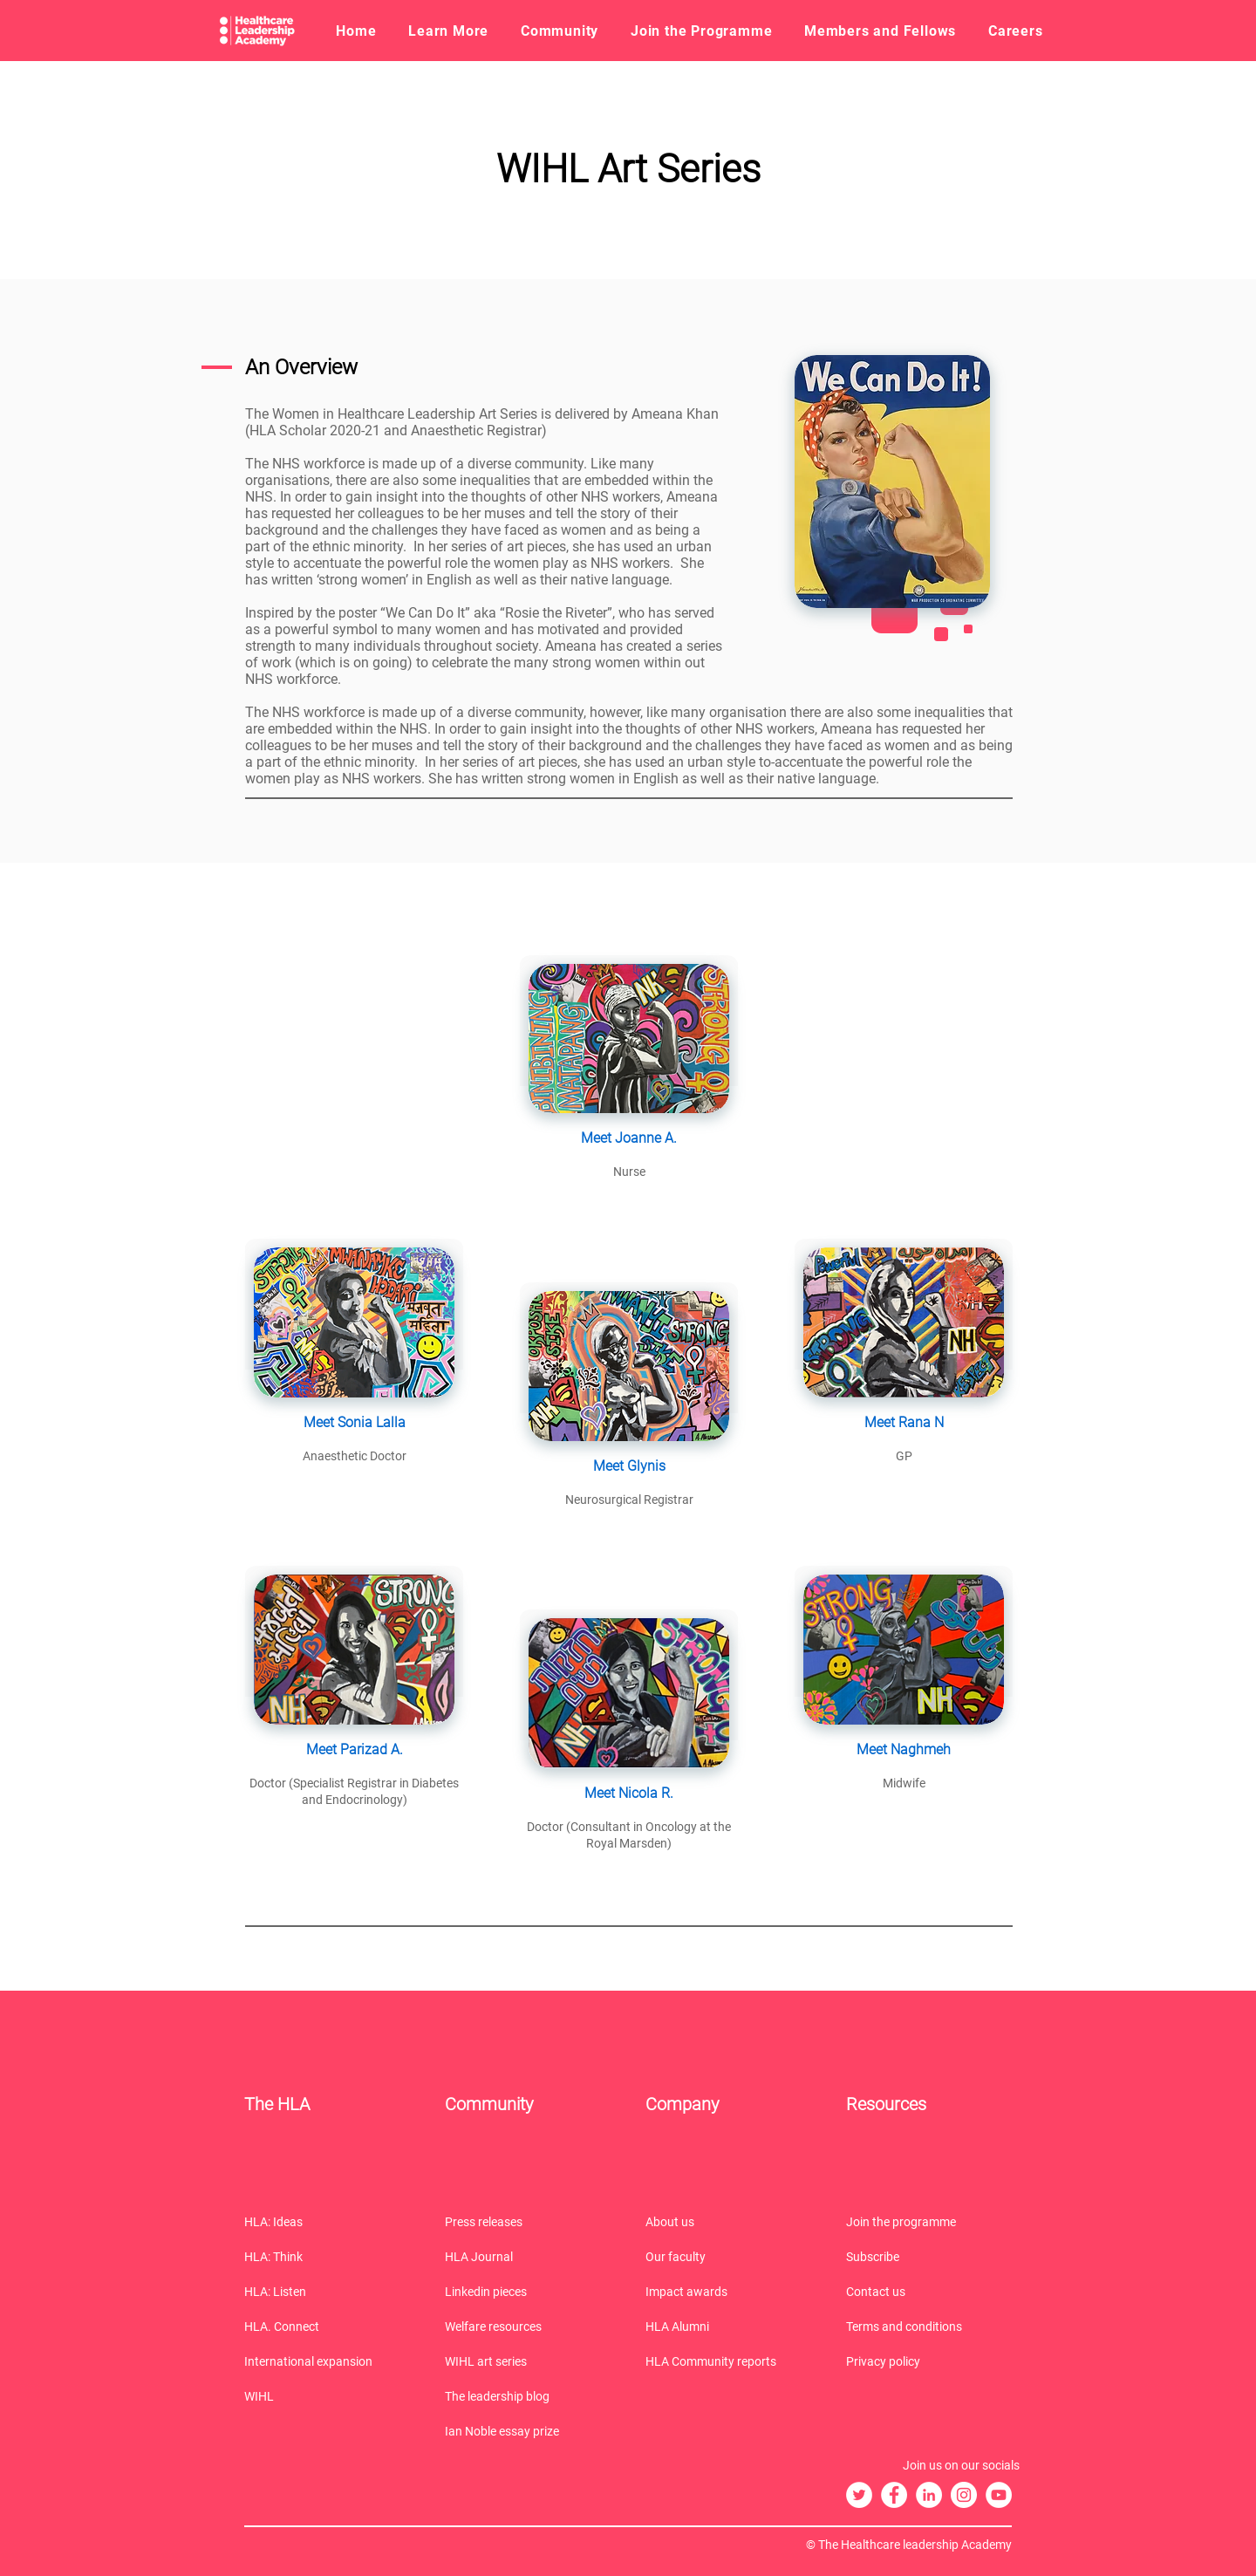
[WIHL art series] (528, 2361)
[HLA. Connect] (327, 2326)
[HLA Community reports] (728, 2361)
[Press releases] (528, 2221)
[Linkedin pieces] (528, 2291)
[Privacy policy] (929, 2361)
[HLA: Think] (327, 2256)
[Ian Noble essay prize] (528, 2431)
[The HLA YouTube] (999, 2495)
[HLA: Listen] (327, 2291)
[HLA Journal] (528, 2256)
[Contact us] (929, 2291)
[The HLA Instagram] (964, 2495)
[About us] (728, 2221)
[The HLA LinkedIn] (929, 2495)
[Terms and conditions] (929, 2326)
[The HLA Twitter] (859, 2495)
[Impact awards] (728, 2291)
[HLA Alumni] (728, 2326)
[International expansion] (327, 2361)
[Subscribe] (929, 2256)
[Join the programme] (929, 2221)
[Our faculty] (728, 2256)
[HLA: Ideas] (327, 2221)
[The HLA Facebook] (894, 2495)
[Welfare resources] (528, 2326)
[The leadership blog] (528, 2396)
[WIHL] (327, 2396)
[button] (449, 30)
